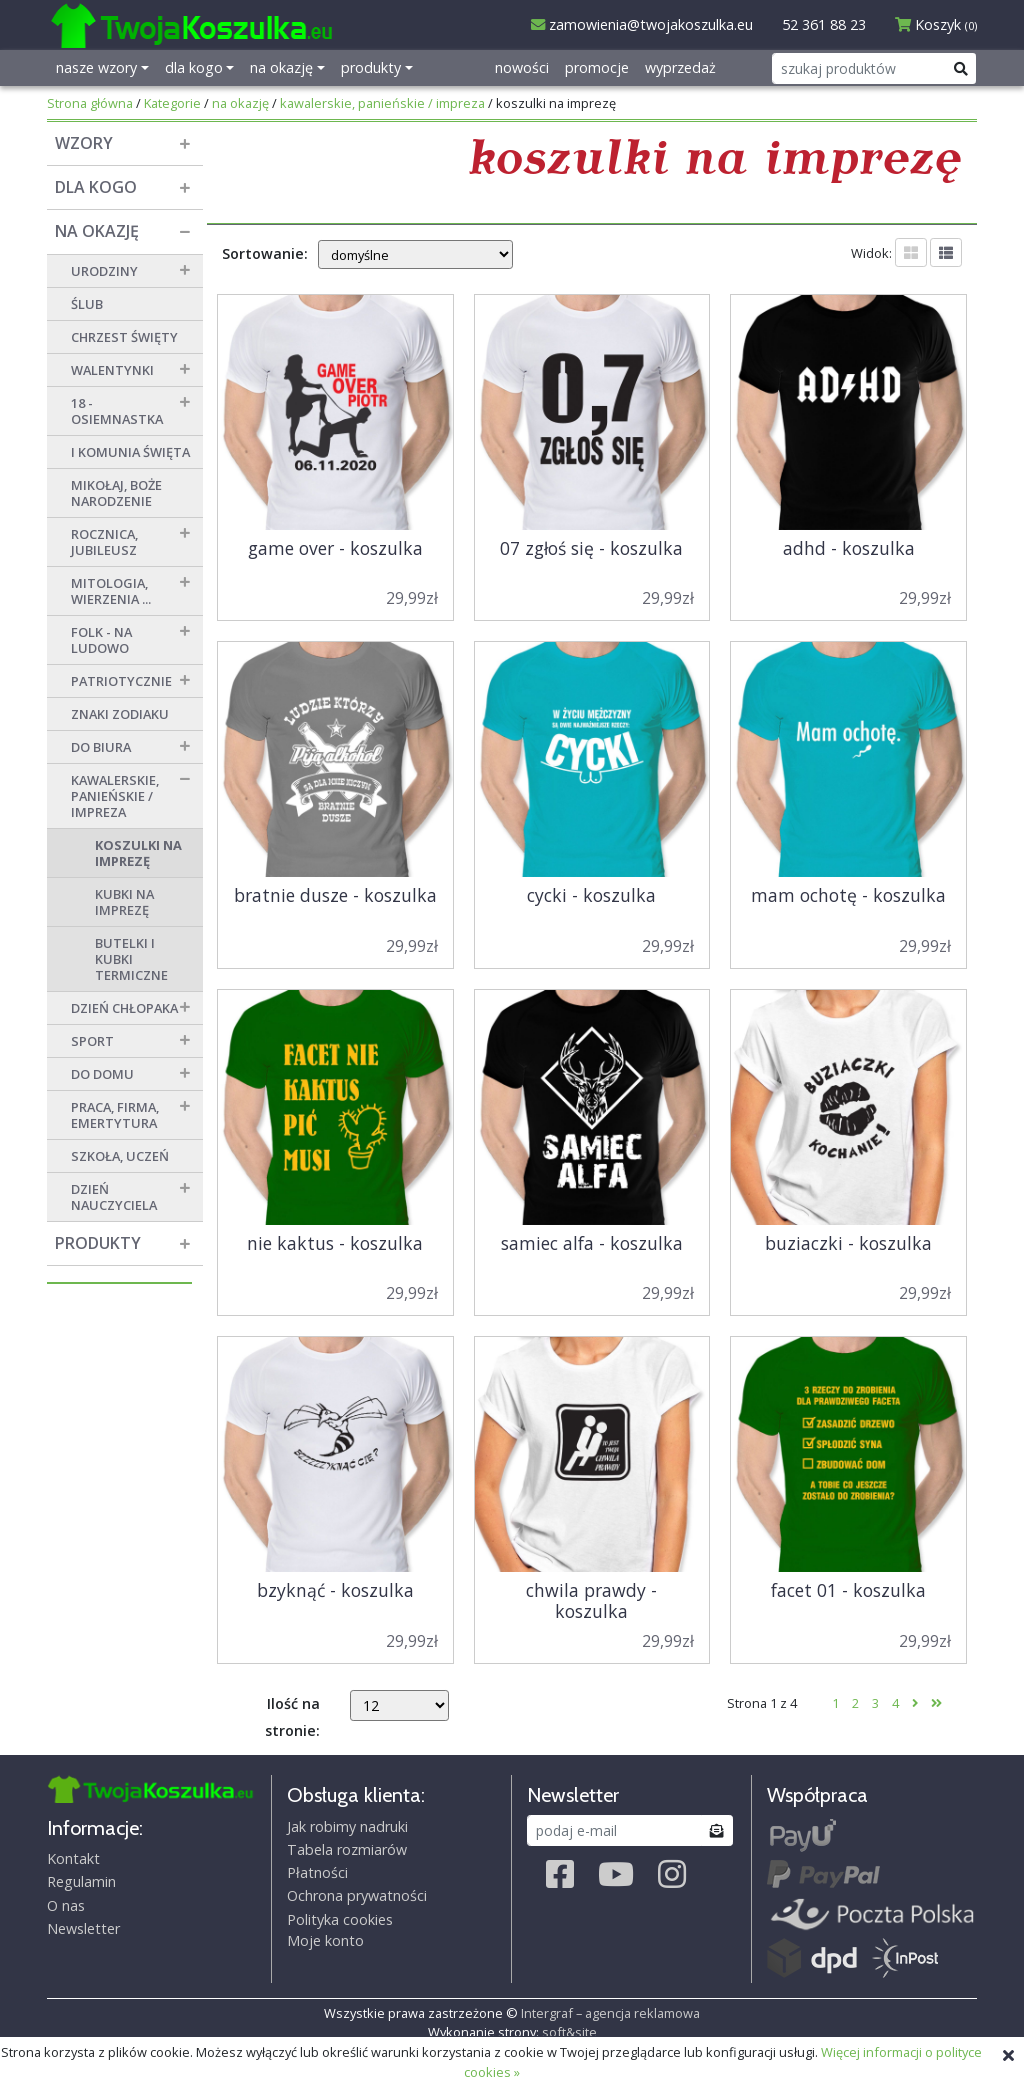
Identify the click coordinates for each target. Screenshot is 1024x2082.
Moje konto (325, 1940)
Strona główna (90, 103)
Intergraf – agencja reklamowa (610, 2013)
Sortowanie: (265, 253)
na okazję (240, 103)
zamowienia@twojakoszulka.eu (642, 24)
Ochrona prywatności (357, 1895)
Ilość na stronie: (292, 1717)
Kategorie (172, 103)
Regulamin (81, 1881)
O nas (66, 1905)
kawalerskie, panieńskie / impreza (382, 103)
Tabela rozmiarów (347, 1849)
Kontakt (73, 1858)
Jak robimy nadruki (347, 1826)
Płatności (317, 1872)
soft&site (569, 2032)
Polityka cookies (340, 1919)
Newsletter (83, 1928)
